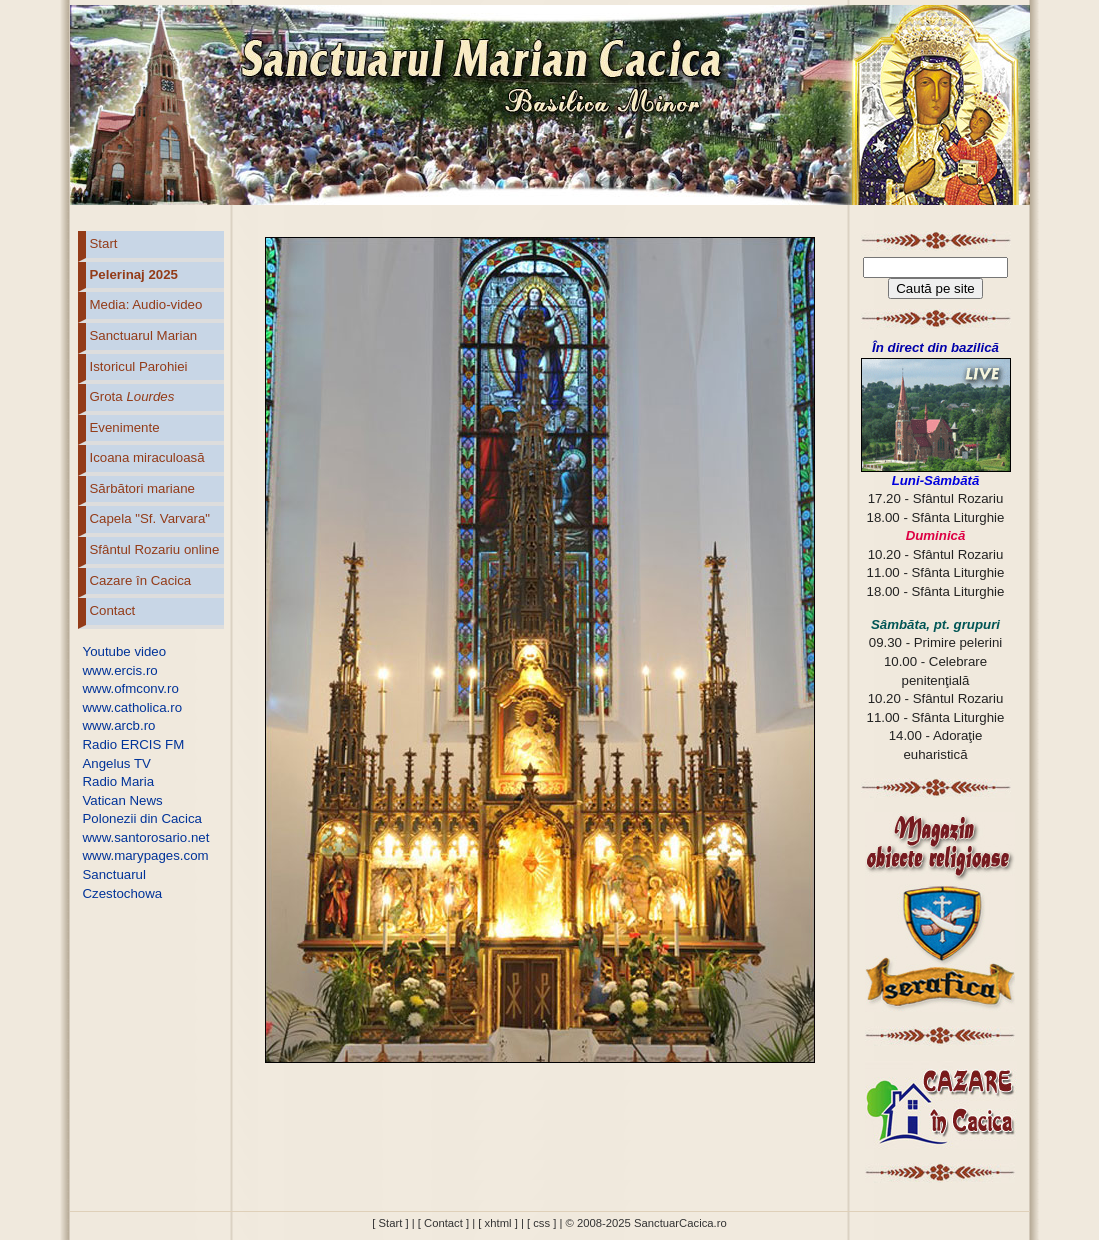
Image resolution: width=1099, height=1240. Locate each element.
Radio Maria (119, 781)
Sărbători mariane (142, 488)
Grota (132, 396)
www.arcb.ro (119, 725)
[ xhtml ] (497, 1223)
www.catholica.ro (133, 707)
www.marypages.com (146, 855)
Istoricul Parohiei (139, 366)
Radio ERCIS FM (134, 744)
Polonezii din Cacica (142, 818)
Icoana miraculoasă (147, 457)
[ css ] (541, 1223)
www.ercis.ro (120, 670)
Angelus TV (117, 763)
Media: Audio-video (146, 304)
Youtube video (125, 651)
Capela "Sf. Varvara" (150, 518)
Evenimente (125, 427)
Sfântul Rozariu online (155, 549)
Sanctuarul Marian (144, 335)
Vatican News (123, 800)
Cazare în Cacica (141, 580)
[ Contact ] (443, 1223)
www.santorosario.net (146, 837)
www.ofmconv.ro (131, 688)
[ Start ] (390, 1223)
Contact (113, 610)
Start (104, 243)
